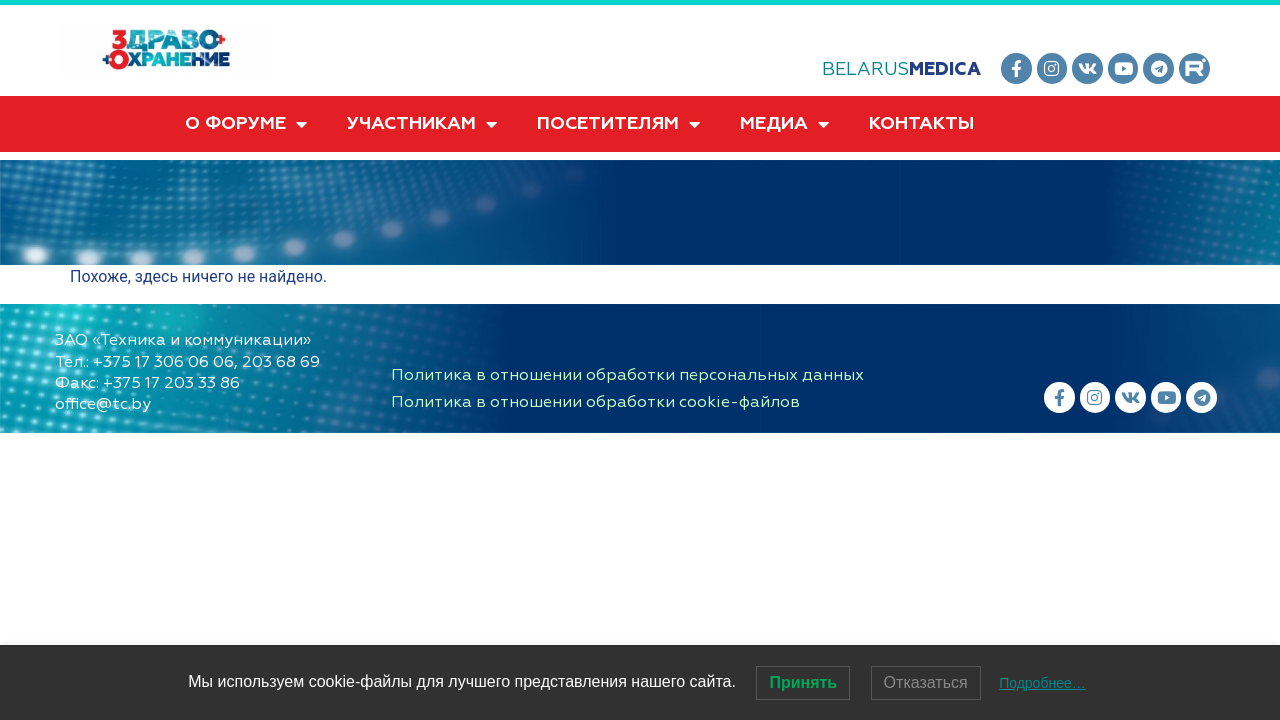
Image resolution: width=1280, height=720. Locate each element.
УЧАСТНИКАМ (422, 124)
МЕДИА (784, 124)
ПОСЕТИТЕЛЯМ (618, 124)
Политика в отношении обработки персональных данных (627, 375)
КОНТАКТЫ (921, 123)
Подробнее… (1042, 683)
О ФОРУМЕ (246, 124)
